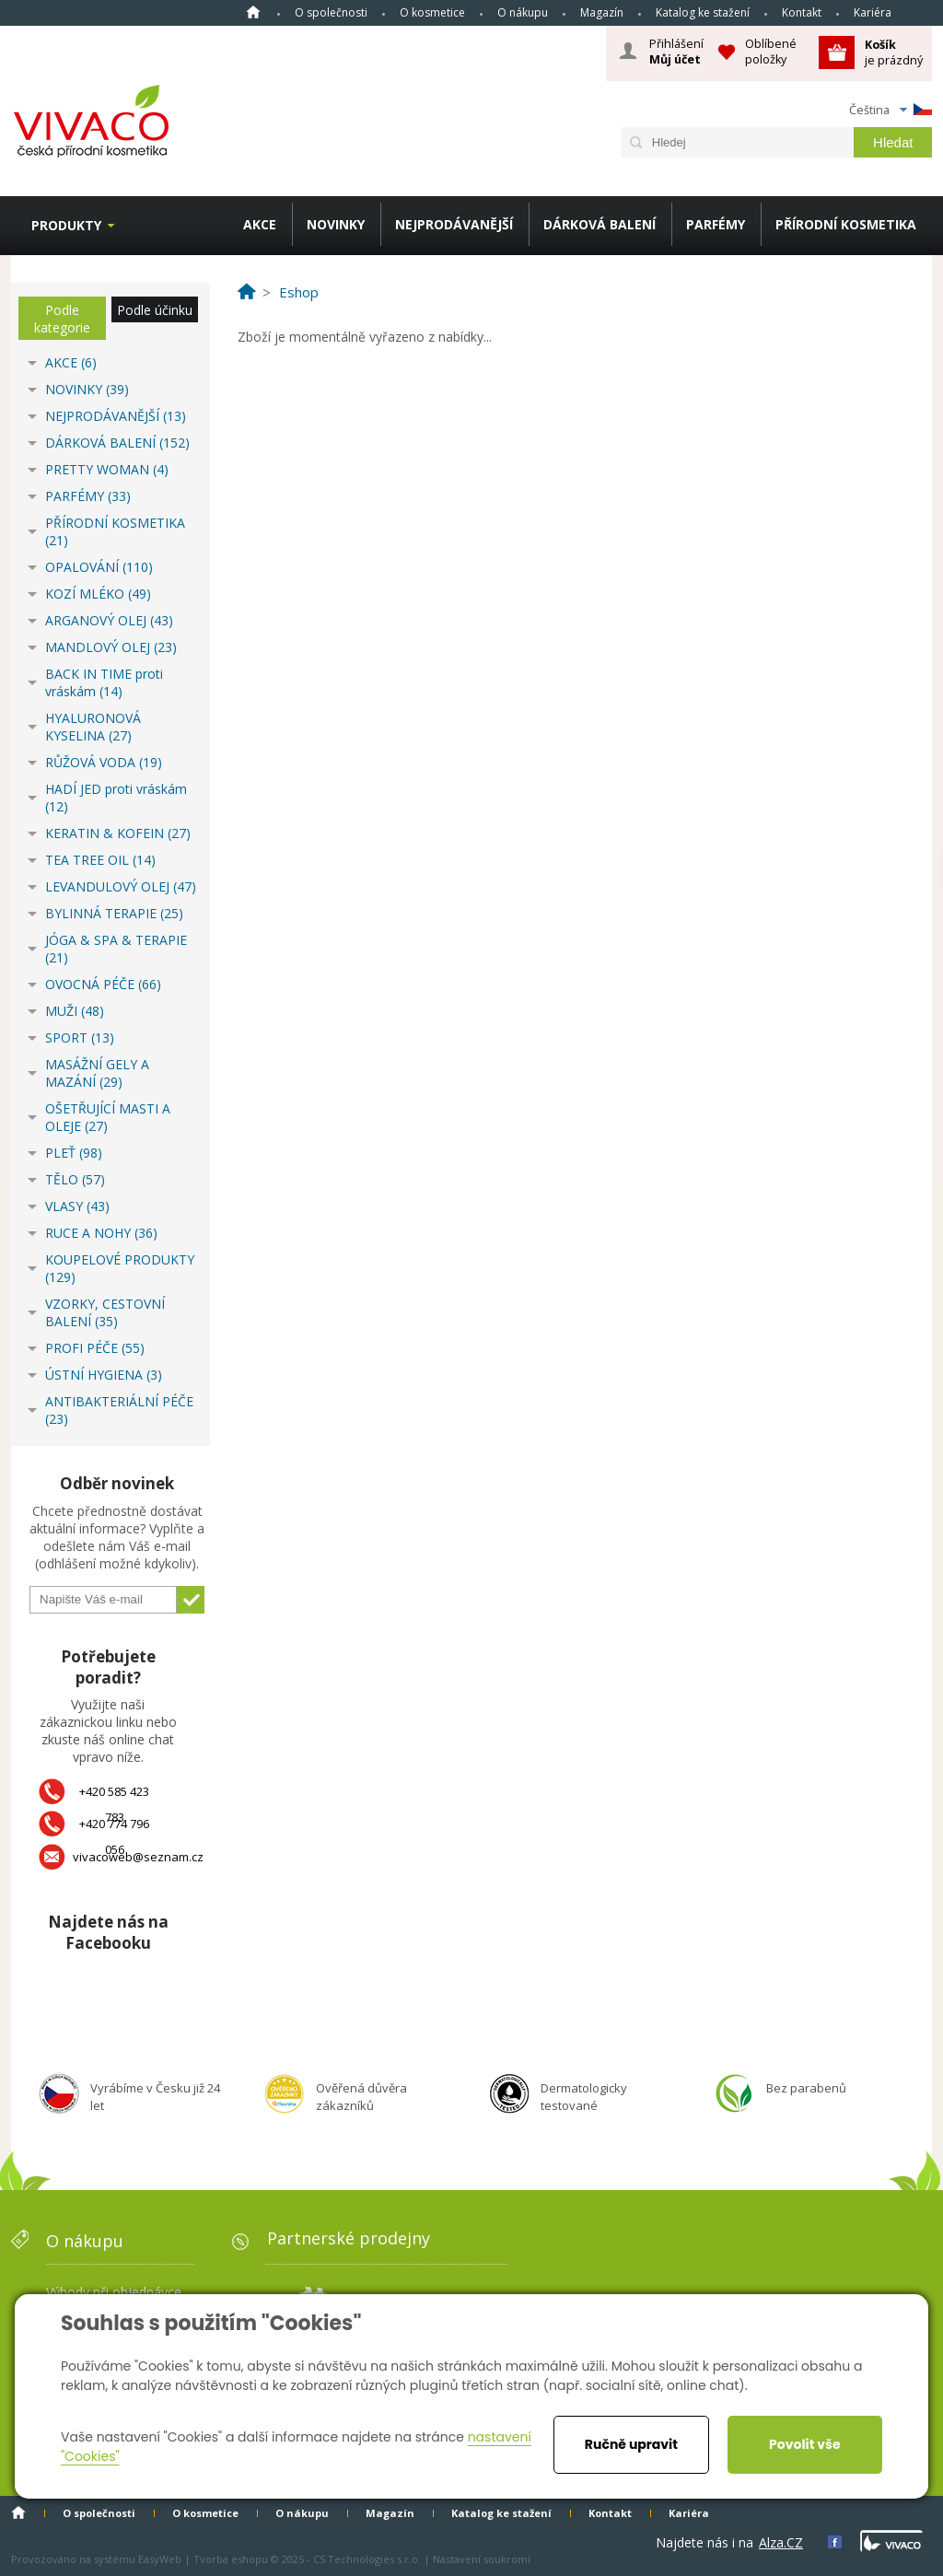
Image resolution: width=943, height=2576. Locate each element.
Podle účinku (154, 310)
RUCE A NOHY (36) (101, 1232)
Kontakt (801, 12)
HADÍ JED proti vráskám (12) (116, 797)
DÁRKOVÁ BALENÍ (599, 224)
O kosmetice (432, 12)
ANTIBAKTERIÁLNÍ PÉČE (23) (119, 1410)
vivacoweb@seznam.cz (138, 1856)
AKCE (259, 224)
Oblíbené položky (771, 51)
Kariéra (872, 12)
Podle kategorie (62, 318)
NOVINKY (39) (87, 389)
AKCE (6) (71, 362)
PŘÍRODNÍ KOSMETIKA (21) (115, 531)
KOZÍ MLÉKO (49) (98, 593)
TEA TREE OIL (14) (100, 859)
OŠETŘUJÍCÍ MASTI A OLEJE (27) (107, 1117)
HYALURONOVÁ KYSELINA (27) (93, 726)
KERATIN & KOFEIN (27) (118, 833)
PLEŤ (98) (73, 1152)
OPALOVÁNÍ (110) (99, 567)
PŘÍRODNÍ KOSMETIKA (845, 224)
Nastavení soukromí (481, 2559)
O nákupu (522, 12)
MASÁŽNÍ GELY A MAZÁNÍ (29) (97, 1072)
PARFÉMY (715, 224)
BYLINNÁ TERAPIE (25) (114, 913)
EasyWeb (159, 2559)
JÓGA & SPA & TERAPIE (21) (116, 948)
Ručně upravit (631, 2444)
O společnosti (331, 12)
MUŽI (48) (74, 1011)
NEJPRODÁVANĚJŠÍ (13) (115, 416)
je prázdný (894, 52)
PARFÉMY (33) (88, 496)
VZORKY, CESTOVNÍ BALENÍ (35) (105, 1312)
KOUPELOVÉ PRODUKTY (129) (119, 1268)
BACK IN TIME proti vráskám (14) (104, 682)
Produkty (66, 225)
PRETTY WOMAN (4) (107, 469)
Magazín (601, 12)
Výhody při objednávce (113, 2292)
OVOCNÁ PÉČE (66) (103, 984)
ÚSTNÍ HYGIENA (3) (103, 1374)
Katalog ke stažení (703, 12)
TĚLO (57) (75, 1179)
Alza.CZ (781, 2542)
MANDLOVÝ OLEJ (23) (111, 647)
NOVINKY (336, 224)
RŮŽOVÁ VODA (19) (103, 762)
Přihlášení (676, 51)
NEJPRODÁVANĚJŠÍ (454, 224)
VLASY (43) (77, 1206)
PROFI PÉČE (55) (95, 1348)
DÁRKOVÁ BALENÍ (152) (117, 442)
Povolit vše (804, 2444)
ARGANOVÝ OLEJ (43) (109, 620)
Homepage (253, 12)
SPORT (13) (79, 1037)
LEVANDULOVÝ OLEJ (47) (120, 886)
